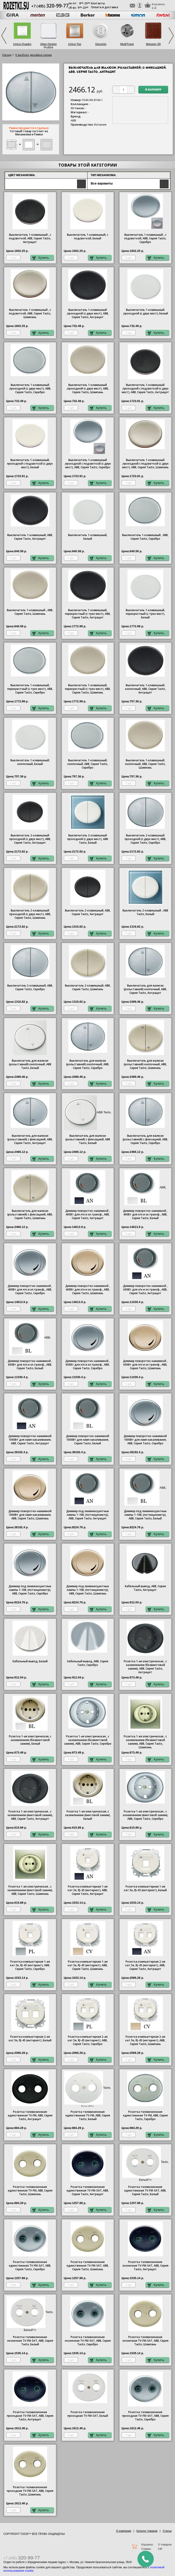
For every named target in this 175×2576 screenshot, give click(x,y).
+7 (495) (50, 6)
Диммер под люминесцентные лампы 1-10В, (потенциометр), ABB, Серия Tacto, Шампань (87, 1589)
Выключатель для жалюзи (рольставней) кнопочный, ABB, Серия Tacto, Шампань (145, 1064)
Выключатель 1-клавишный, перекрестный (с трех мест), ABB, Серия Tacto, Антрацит (88, 613)
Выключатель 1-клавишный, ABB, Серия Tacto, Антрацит (30, 537)
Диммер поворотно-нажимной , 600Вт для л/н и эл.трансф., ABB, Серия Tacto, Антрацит (145, 1289)
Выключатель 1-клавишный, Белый (87, 537)
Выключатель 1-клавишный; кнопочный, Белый (30, 762)
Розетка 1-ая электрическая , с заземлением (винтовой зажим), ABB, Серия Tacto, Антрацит (30, 1815)
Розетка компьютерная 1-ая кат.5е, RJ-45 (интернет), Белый (145, 1888)
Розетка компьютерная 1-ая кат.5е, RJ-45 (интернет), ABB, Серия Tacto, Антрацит (88, 1890)
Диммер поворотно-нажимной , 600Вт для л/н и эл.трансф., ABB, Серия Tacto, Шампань (145, 1364)
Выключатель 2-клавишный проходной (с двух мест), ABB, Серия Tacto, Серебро (145, 839)
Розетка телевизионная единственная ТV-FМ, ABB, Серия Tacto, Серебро (145, 2115)
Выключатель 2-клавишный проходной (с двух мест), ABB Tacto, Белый (87, 839)
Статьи (167, 2531)
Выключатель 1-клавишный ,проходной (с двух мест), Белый (145, 311)
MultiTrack (127, 44)
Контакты (98, 3)
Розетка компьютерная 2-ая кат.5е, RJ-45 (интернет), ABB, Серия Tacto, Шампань (145, 2040)
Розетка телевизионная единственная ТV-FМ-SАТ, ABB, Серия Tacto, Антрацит (88, 2190)
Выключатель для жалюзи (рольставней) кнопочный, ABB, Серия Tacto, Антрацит (145, 989)
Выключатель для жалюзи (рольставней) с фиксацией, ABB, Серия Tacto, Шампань (30, 1214)
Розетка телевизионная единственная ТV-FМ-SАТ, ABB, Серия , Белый (145, 2190)
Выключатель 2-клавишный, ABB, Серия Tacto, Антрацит (88, 912)
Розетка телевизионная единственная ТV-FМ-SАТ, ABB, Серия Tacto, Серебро (30, 2265)
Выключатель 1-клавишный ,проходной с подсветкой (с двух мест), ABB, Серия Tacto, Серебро (87, 463)
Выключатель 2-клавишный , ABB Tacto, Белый (145, 912)
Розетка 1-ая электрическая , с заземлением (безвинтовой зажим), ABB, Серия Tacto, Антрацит (145, 1667)
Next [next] (171, 35)
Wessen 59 (153, 44)
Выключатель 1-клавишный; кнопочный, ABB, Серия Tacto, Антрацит (145, 688)
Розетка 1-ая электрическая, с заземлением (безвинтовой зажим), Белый (30, 1740)
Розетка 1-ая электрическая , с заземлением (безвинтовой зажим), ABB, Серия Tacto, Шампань (145, 1742)
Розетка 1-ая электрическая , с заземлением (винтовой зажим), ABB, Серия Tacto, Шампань (30, 1890)
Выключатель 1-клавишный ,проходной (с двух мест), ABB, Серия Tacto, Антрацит (88, 313)
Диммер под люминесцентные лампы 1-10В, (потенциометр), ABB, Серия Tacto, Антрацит (87, 1514)
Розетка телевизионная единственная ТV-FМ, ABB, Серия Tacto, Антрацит (30, 2115)
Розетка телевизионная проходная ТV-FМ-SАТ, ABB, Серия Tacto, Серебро (145, 2415)
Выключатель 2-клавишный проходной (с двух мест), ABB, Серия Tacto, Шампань (30, 914)
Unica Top (74, 44)
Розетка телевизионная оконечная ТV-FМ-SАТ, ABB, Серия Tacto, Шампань (145, 2340)
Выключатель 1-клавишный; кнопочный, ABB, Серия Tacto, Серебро (87, 764)
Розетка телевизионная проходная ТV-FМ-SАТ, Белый (87, 2414)
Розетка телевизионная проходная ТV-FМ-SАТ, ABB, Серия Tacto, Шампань (30, 2490)
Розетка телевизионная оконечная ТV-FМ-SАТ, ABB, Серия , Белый (30, 2340)
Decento (100, 44)
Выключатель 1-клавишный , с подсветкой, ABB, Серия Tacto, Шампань (30, 313)
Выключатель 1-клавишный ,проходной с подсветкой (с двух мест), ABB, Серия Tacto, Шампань (145, 463)
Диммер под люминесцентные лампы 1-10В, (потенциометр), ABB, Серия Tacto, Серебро (30, 1589)
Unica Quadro (22, 44)
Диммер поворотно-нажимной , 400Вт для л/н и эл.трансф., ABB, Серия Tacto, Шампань (87, 1289)
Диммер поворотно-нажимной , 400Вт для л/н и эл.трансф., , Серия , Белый (145, 1214)
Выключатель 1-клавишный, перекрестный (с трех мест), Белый (145, 613)
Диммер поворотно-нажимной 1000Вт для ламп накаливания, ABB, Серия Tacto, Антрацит (29, 1439)
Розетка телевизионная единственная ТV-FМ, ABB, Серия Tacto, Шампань (30, 2190)
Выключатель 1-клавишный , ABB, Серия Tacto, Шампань (30, 612)
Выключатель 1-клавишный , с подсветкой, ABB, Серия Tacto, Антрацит (30, 238)
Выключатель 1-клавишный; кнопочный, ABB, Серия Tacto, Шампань (145, 764)
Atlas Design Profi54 (48, 45)
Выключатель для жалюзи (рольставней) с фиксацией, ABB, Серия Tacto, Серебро (145, 1139)
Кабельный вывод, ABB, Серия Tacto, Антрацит (145, 1588)
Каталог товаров (146, 2531)
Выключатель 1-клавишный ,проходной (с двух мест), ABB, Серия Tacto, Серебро (30, 388)
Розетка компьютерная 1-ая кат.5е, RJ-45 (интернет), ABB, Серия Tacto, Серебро (30, 1965)
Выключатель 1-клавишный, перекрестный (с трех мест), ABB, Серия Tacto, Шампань (88, 688)
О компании (123, 2531)
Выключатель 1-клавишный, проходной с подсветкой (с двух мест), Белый (30, 463)
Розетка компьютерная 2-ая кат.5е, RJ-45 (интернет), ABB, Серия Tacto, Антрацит (145, 1965)
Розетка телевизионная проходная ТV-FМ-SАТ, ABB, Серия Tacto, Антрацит (30, 2415)
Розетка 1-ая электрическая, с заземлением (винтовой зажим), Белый (88, 1815)
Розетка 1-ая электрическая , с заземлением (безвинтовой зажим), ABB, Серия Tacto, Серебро (87, 1740)
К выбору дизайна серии (33, 55)
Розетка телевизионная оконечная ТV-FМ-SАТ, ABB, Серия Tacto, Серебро (88, 2340)
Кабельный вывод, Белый (30, 1661)
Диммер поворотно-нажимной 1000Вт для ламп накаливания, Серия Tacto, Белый (87, 1439)
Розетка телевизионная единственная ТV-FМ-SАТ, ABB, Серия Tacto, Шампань (88, 2265)
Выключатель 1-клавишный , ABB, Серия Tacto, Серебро (145, 537)
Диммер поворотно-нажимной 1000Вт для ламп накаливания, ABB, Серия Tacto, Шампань (29, 1514)
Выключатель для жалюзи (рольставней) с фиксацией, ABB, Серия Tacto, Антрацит (30, 1139)
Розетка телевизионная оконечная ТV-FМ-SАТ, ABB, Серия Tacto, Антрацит (145, 2265)
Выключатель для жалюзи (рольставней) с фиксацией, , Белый (87, 1139)
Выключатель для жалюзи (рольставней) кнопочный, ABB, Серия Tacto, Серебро (87, 1064)
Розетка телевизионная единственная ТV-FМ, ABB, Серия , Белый (87, 2115)
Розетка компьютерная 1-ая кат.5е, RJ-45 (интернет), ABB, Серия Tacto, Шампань (88, 1965)
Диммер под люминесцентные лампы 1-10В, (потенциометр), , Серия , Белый (145, 1514)
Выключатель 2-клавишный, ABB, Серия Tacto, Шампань (88, 987)
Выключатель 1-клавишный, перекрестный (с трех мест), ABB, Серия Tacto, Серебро (30, 688)
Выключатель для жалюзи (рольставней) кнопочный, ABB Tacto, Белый (30, 1064)
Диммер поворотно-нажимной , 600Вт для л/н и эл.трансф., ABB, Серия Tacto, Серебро (87, 1364)
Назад (6, 55)
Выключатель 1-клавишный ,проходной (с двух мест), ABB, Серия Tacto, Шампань (88, 388)
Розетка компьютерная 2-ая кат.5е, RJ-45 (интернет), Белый (30, 2038)
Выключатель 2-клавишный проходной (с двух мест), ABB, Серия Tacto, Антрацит (30, 839)
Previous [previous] (4, 35)
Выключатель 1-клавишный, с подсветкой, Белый (87, 236)
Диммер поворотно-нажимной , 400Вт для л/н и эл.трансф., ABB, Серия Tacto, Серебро (30, 1289)
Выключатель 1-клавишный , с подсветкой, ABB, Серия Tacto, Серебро (145, 238)
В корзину (153, 90)
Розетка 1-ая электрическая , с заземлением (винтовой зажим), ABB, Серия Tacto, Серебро (145, 1815)
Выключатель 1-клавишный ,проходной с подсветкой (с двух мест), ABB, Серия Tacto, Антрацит (145, 388)
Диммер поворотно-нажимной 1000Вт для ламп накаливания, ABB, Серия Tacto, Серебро (145, 1439)
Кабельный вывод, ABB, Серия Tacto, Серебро (87, 1663)
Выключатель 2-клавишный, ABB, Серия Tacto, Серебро (30, 987)
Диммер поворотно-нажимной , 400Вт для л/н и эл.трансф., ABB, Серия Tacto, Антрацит (87, 1214)
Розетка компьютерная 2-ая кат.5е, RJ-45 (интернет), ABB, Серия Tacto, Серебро (88, 2040)
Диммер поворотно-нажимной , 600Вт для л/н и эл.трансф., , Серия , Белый (30, 1364)
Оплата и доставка (104, 7)
